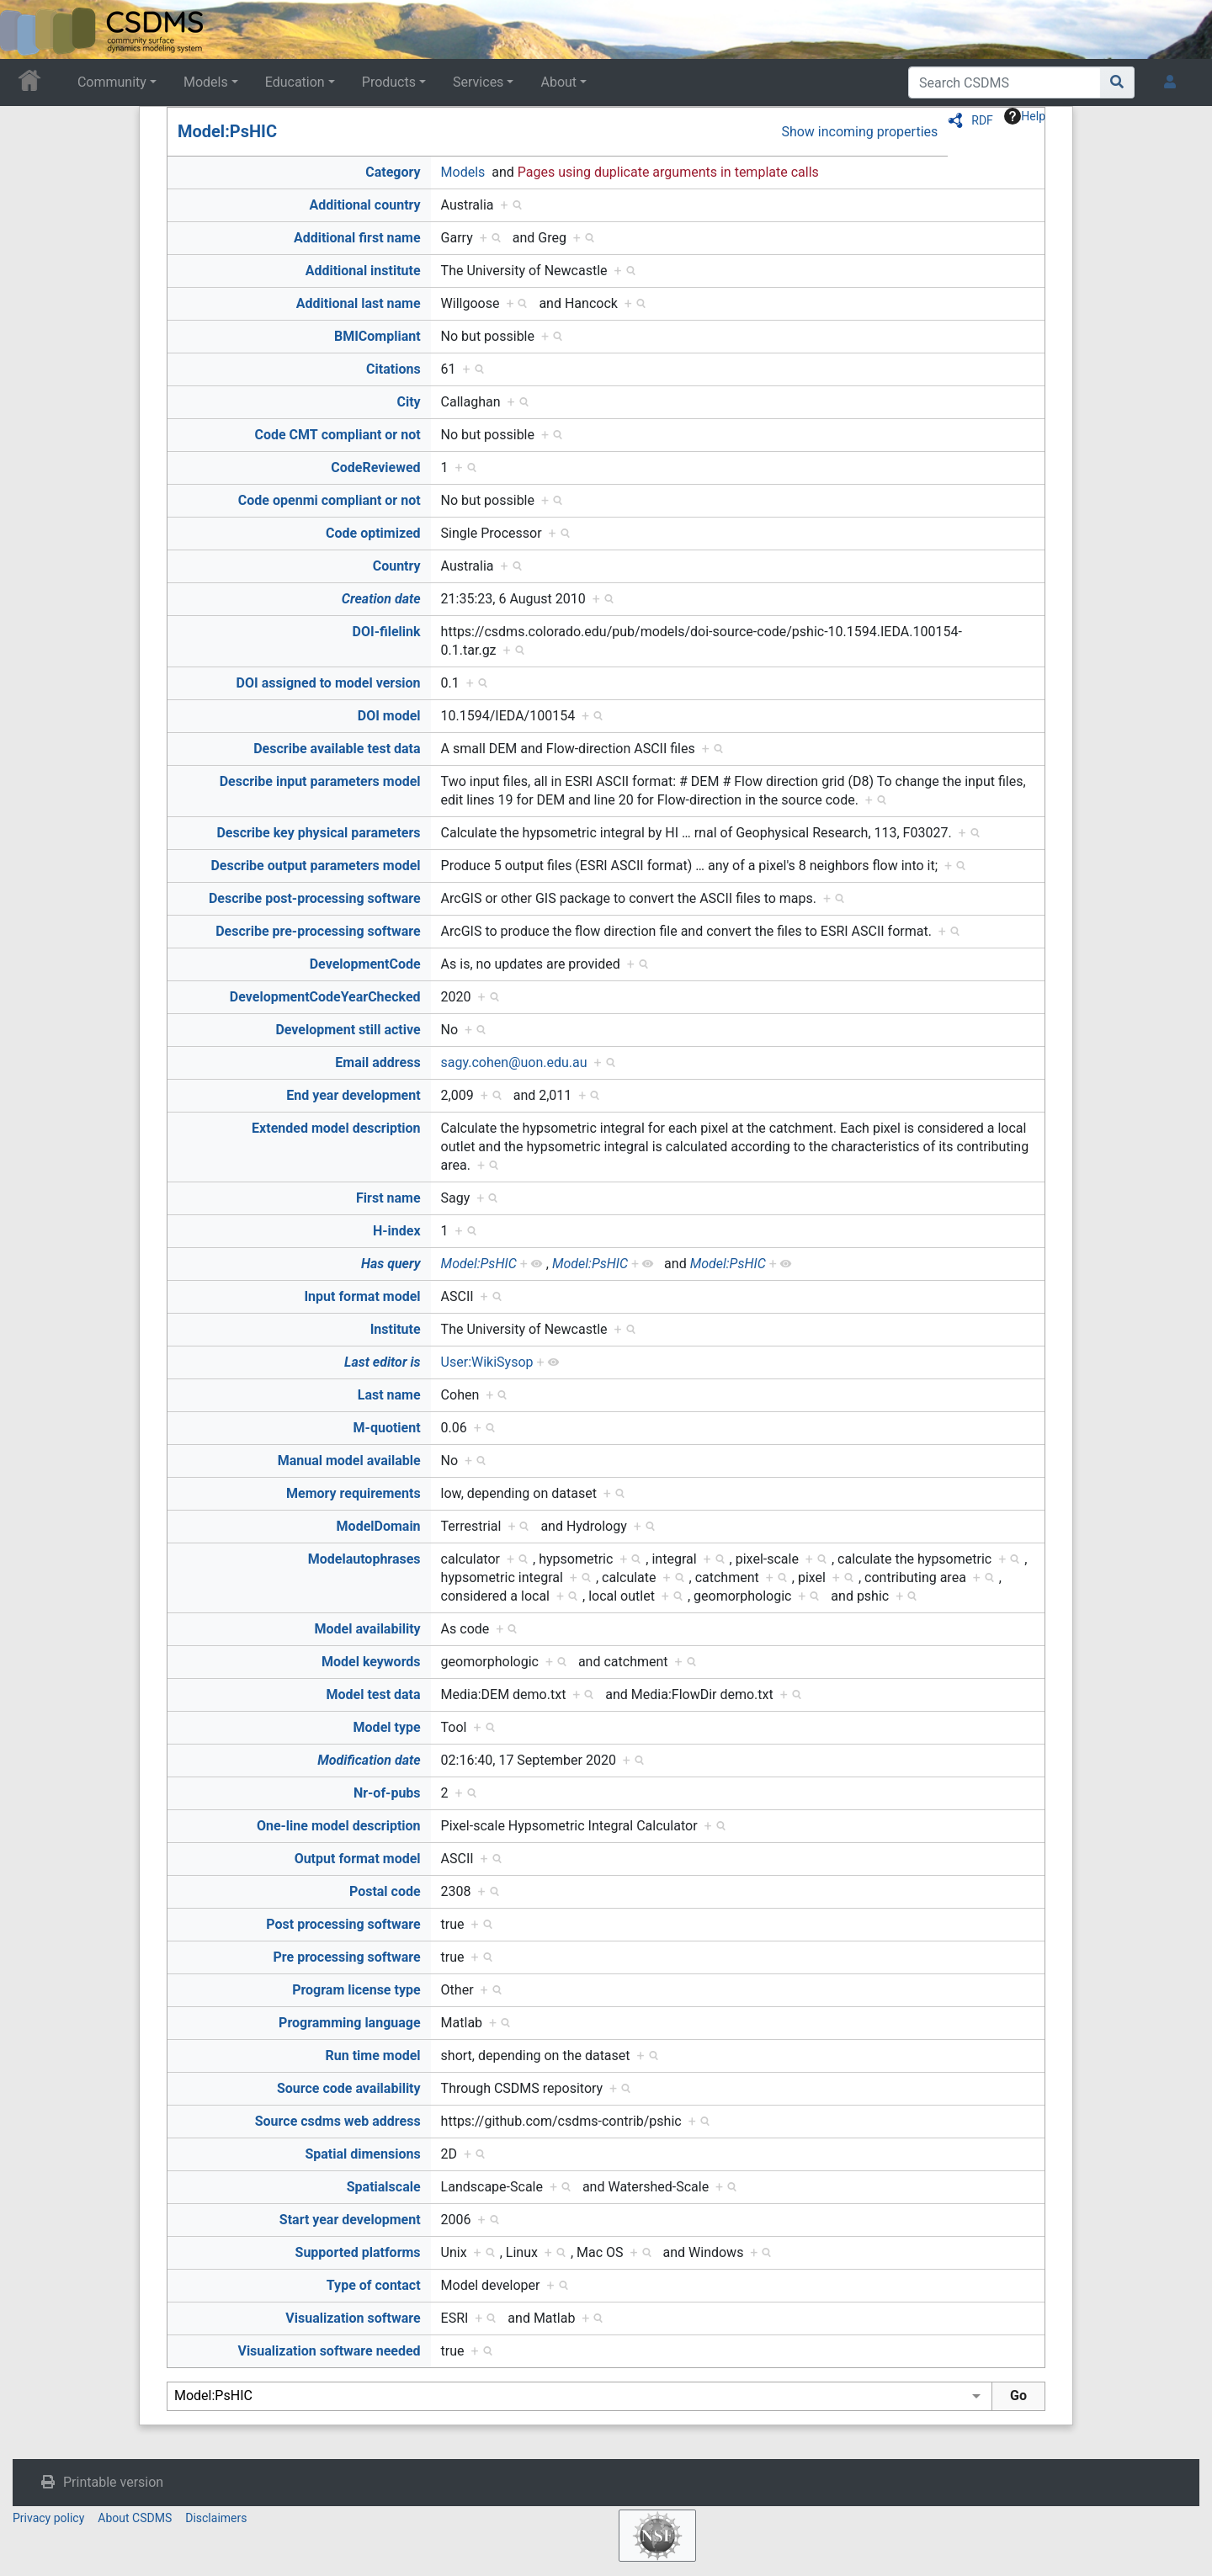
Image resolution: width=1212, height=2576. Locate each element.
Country (397, 566)
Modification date (368, 1760)
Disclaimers (216, 2518)
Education (295, 82)
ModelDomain (379, 1526)
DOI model (389, 716)
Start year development (350, 2220)
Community (111, 82)
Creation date (381, 599)
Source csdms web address (338, 2121)
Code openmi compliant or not (329, 500)
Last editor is (382, 1362)
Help (1024, 116)
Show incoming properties (859, 132)
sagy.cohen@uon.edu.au (514, 1062)
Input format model (362, 1296)
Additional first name (357, 238)
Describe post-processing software (315, 898)
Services (478, 82)
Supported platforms (358, 2252)
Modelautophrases (364, 1559)
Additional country (364, 205)
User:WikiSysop (487, 1362)
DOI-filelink (387, 632)
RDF (982, 120)
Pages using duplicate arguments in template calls (668, 172)
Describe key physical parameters (318, 833)
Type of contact (374, 2285)
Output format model (358, 1859)
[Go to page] (1117, 82)
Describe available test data (336, 749)
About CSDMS (135, 2518)
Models (205, 82)
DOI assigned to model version (329, 683)
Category (392, 172)
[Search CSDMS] (1004, 82)
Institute (395, 1329)
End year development (353, 1095)
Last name (389, 1395)
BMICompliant (377, 336)
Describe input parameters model (320, 781)
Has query (391, 1264)
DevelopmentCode (365, 964)
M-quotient (387, 1428)
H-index (397, 1231)
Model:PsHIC (227, 131)
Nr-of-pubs (387, 1793)
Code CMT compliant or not (337, 435)
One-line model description (339, 1826)
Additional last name (358, 303)
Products (389, 82)
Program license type (356, 1990)
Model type (387, 1727)
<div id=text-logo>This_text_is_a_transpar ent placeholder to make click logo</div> (26, 29)
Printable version (113, 2482)
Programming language (350, 2023)
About (558, 82)
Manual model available (349, 1461)
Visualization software (352, 2318)
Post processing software (343, 1924)
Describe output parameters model (315, 866)
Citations (393, 369)
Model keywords (371, 1662)
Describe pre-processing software (317, 931)
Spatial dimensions (362, 2154)
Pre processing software (347, 1957)
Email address (377, 1062)
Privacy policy (48, 2518)
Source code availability (349, 2088)
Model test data (373, 1694)
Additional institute (363, 271)
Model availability (368, 1629)
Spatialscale (384, 2187)
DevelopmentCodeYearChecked (325, 997)
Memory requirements (353, 1493)
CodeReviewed (375, 467)
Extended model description (336, 1128)
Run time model (373, 2055)
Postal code (385, 1891)
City (408, 402)
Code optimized (373, 533)
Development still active (347, 1030)
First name (388, 1198)
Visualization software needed (328, 2351)
